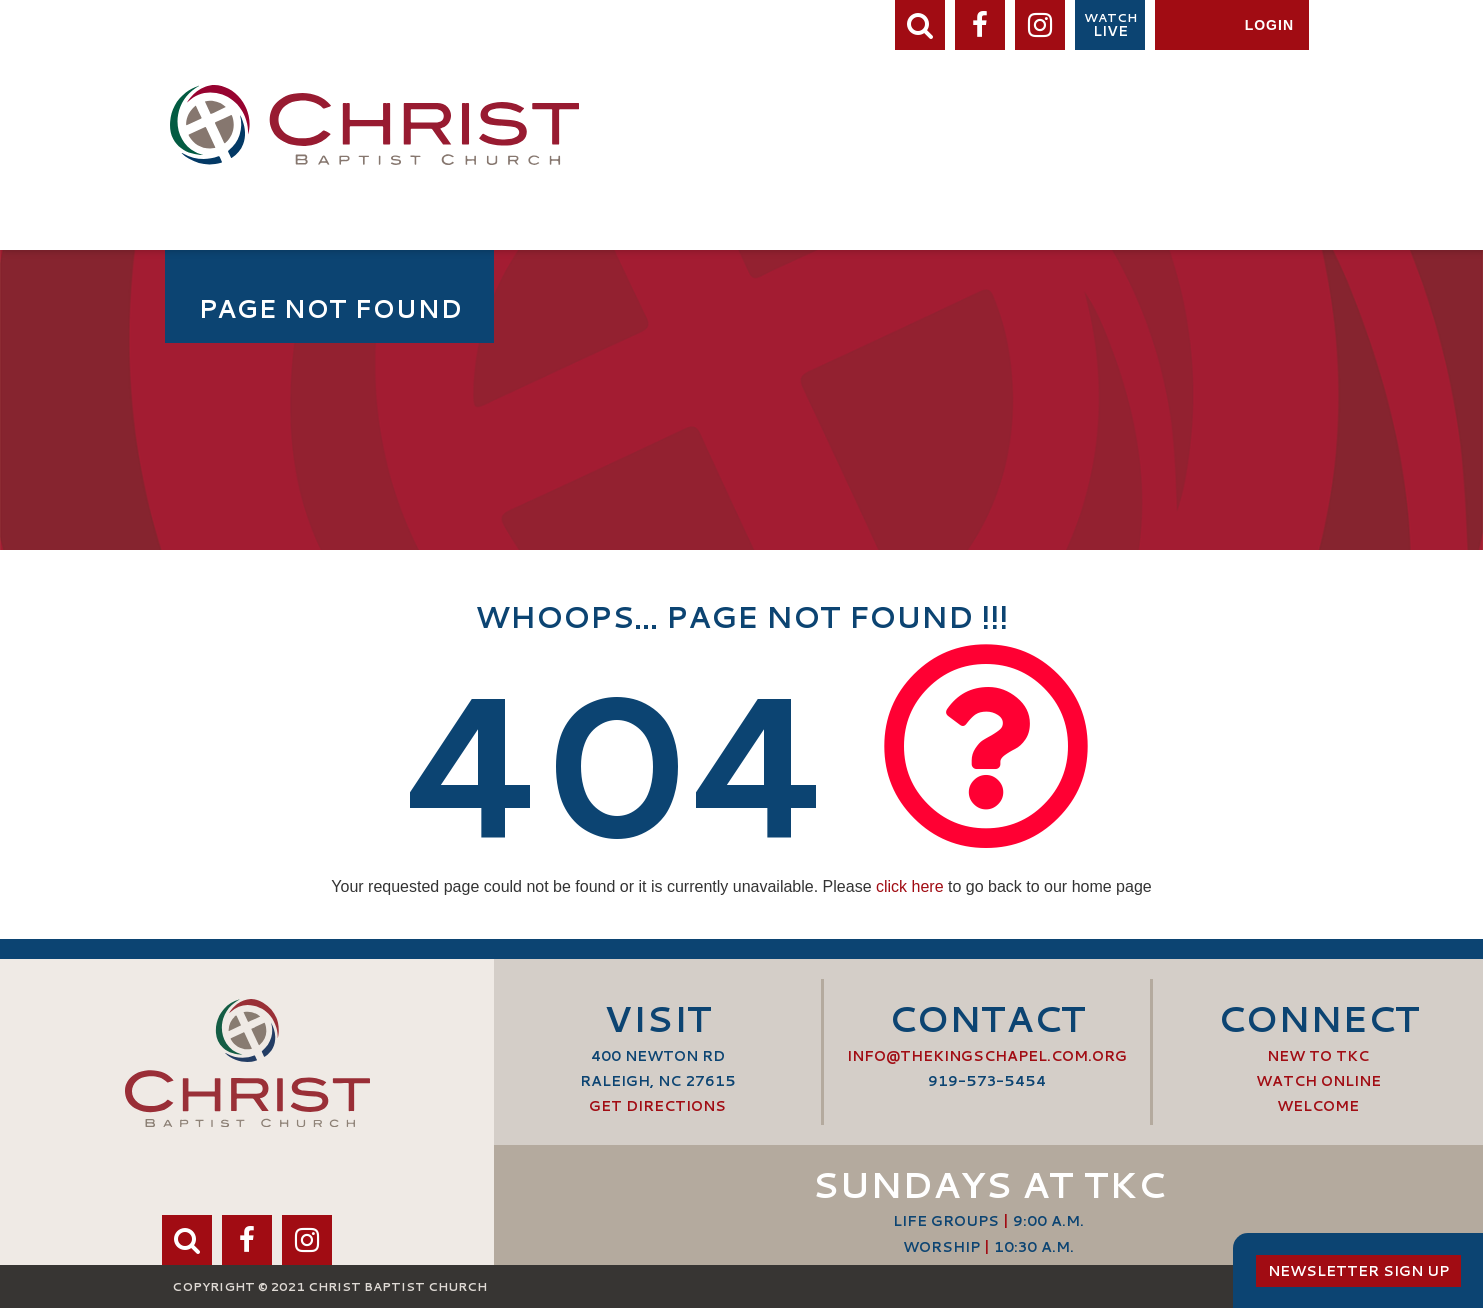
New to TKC (1318, 1056)
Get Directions (657, 1106)
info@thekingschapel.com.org (987, 1056)
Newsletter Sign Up (1358, 1271)
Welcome (1318, 1106)
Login (1269, 25)
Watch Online (1318, 1081)
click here (910, 886)
